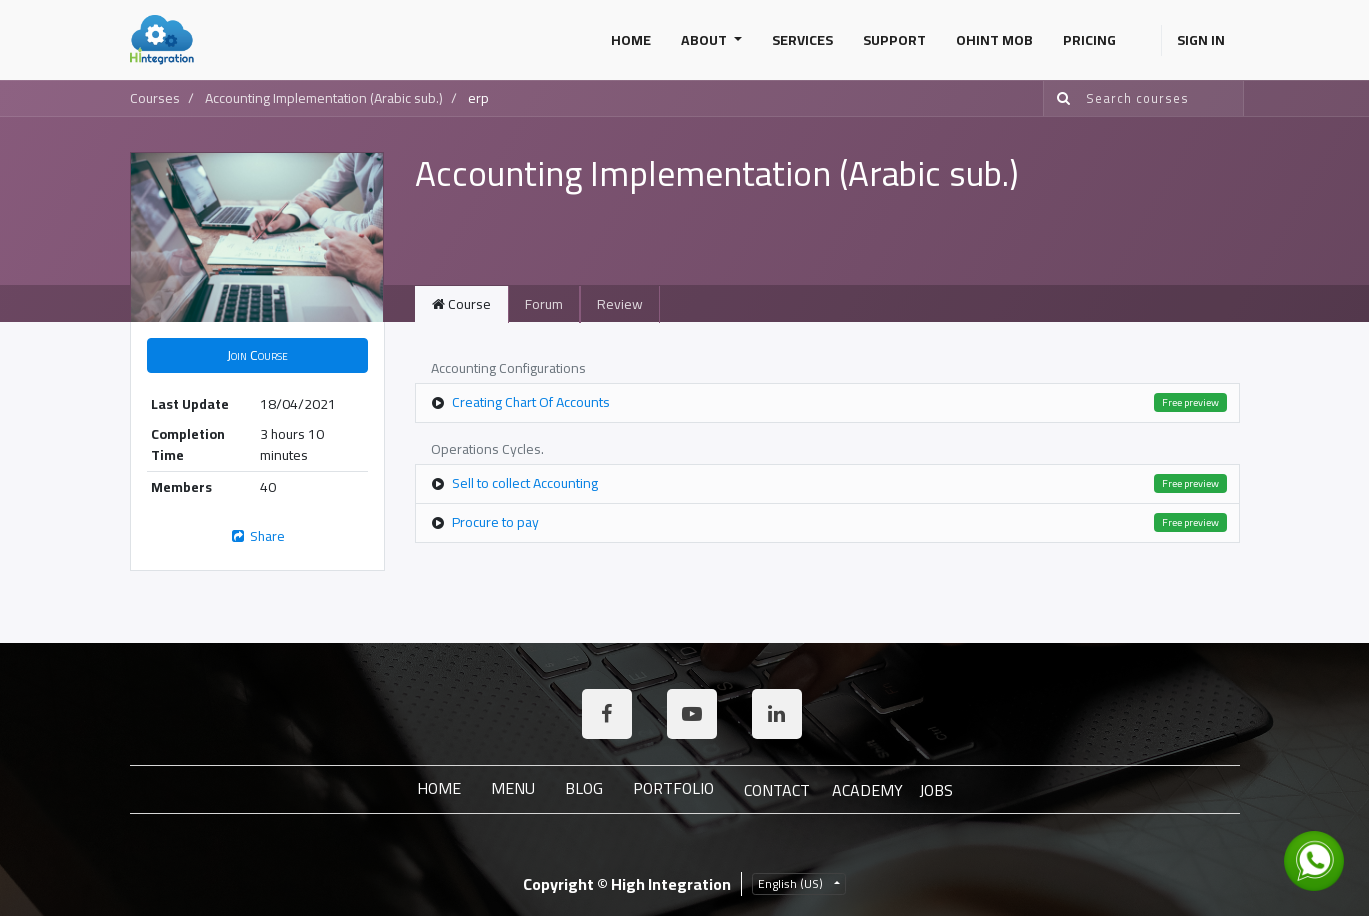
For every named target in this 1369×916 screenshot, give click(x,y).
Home (439, 788)
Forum (544, 304)
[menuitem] (631, 40)
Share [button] (257, 536)
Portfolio (673, 788)
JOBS (936, 790)
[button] (257, 355)
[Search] (1059, 98)
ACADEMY (867, 790)
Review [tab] (620, 304)
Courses (155, 98)
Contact (777, 790)
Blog (584, 788)
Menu (513, 788)
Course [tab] (461, 304)
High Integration (671, 884)
